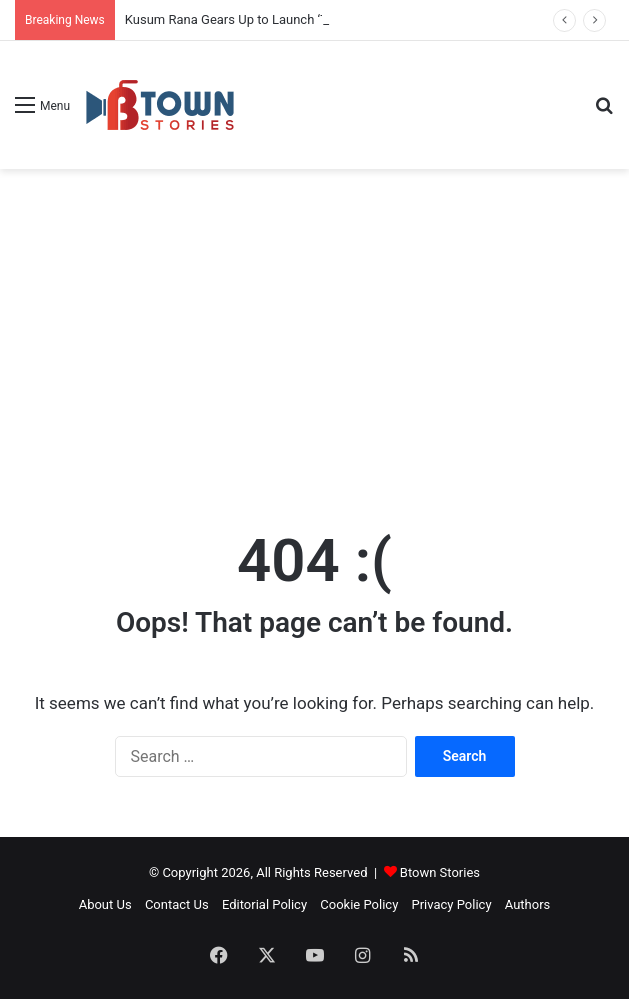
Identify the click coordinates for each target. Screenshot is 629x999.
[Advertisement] (314, 329)
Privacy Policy (452, 904)
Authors (528, 904)
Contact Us (177, 904)
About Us (105, 904)
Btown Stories (440, 872)
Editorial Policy (264, 904)
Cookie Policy (359, 904)
